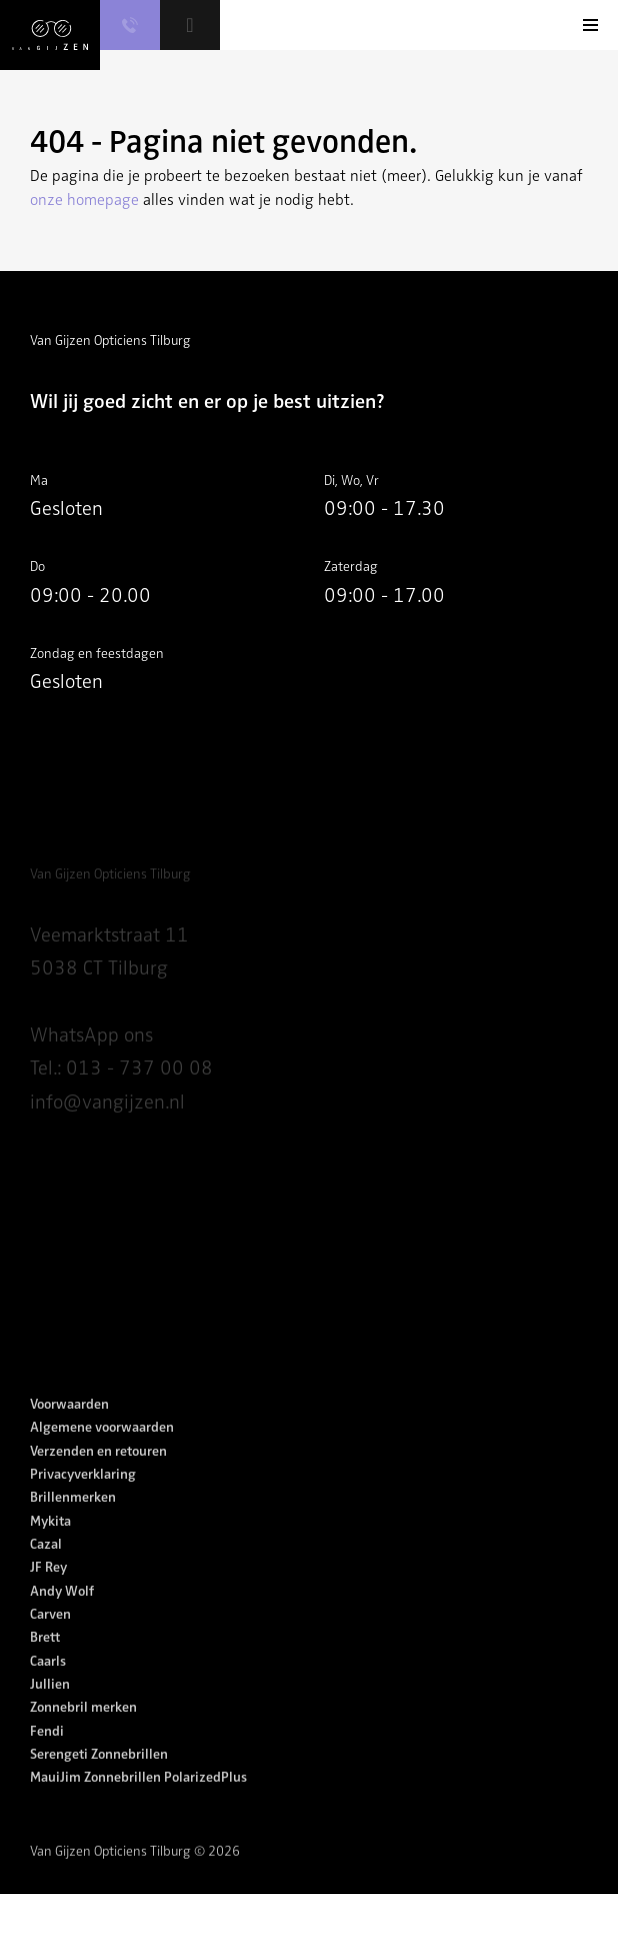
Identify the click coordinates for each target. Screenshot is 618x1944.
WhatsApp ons (91, 1058)
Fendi (47, 1750)
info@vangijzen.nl (107, 1125)
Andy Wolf (62, 1610)
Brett (45, 1657)
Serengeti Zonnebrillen (99, 1774)
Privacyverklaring (83, 1494)
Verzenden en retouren (98, 1470)
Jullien (50, 1704)
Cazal (46, 1564)
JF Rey (48, 1587)
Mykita (50, 1540)
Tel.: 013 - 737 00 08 (121, 1091)
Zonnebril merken (83, 1727)
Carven (50, 1634)
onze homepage (84, 200)
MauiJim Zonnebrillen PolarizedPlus (138, 1797)
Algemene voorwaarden (102, 1447)
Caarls (48, 1680)
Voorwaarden (69, 1424)
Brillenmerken (73, 1517)
